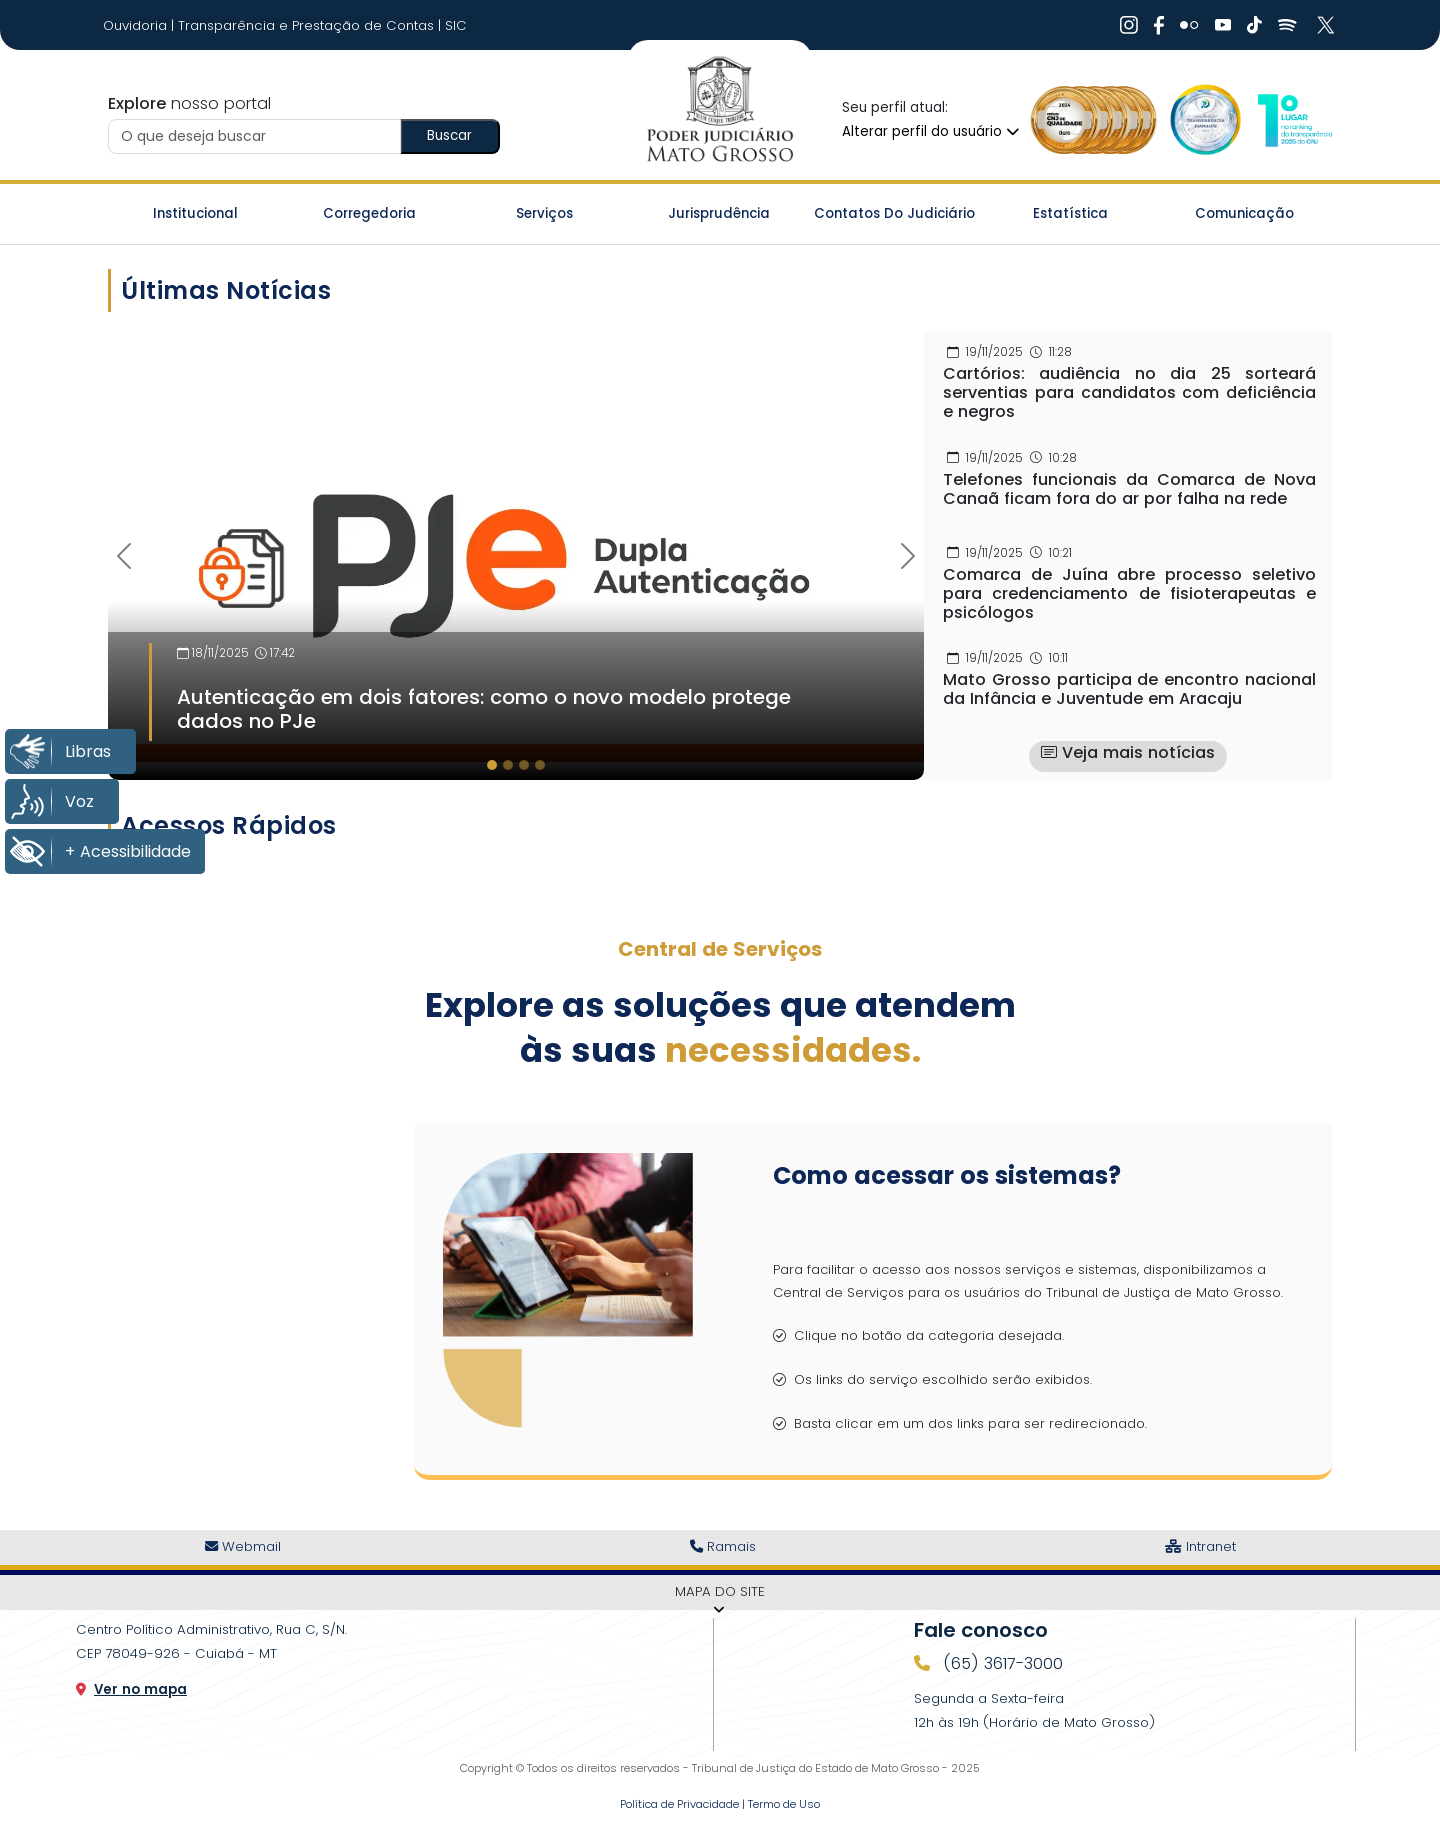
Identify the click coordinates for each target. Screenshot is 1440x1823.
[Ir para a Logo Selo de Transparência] (1201, 120)
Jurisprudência (719, 213)
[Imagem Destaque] (516, 546)
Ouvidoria (137, 25)
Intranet (1200, 1546)
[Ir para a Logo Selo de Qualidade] (1094, 120)
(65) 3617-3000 (1000, 1663)
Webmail (243, 1546)
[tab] (492, 765)
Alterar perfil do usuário (930, 131)
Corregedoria (369, 213)
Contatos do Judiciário (894, 213)
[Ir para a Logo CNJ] (1294, 120)
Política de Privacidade (679, 1804)
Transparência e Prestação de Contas (308, 25)
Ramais (723, 1546)
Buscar (449, 135)
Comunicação (1244, 213)
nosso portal (189, 103)
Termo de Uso (784, 1804)
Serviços (544, 213)
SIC (456, 25)
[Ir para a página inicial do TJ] (719, 110)
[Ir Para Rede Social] (1129, 25)
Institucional (195, 213)
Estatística (1070, 213)
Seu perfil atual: (895, 107)
